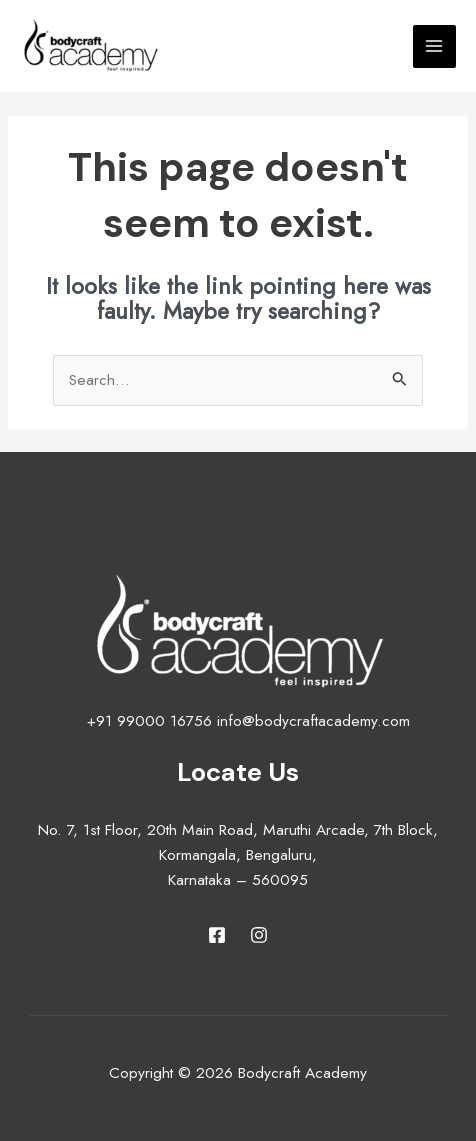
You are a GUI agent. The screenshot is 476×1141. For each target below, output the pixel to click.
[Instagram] (259, 935)
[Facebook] (217, 935)
